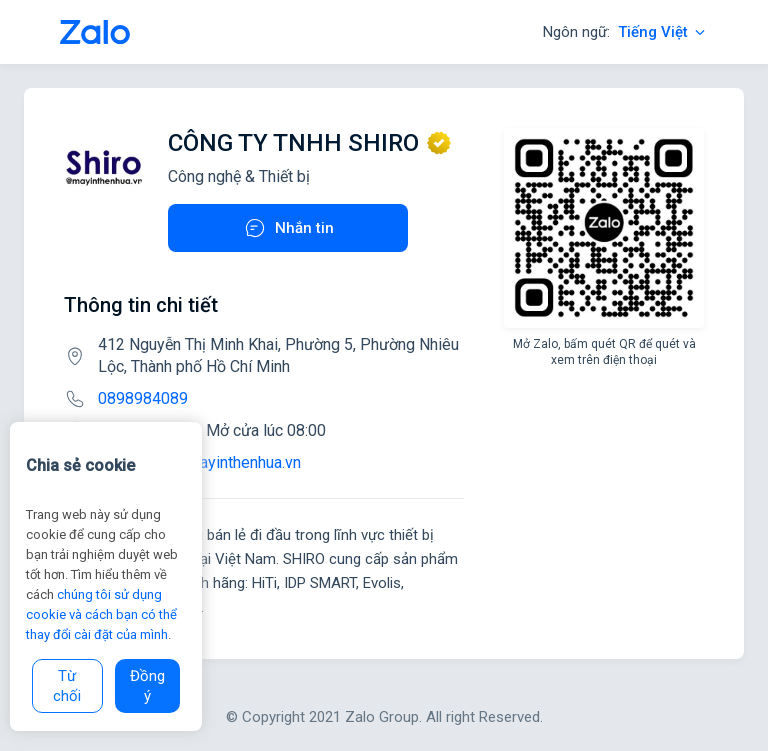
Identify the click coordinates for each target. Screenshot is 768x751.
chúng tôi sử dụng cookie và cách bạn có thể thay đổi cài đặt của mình (101, 614)
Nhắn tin (288, 228)
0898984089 (143, 398)
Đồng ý (147, 686)
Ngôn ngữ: (625, 32)
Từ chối (67, 686)
